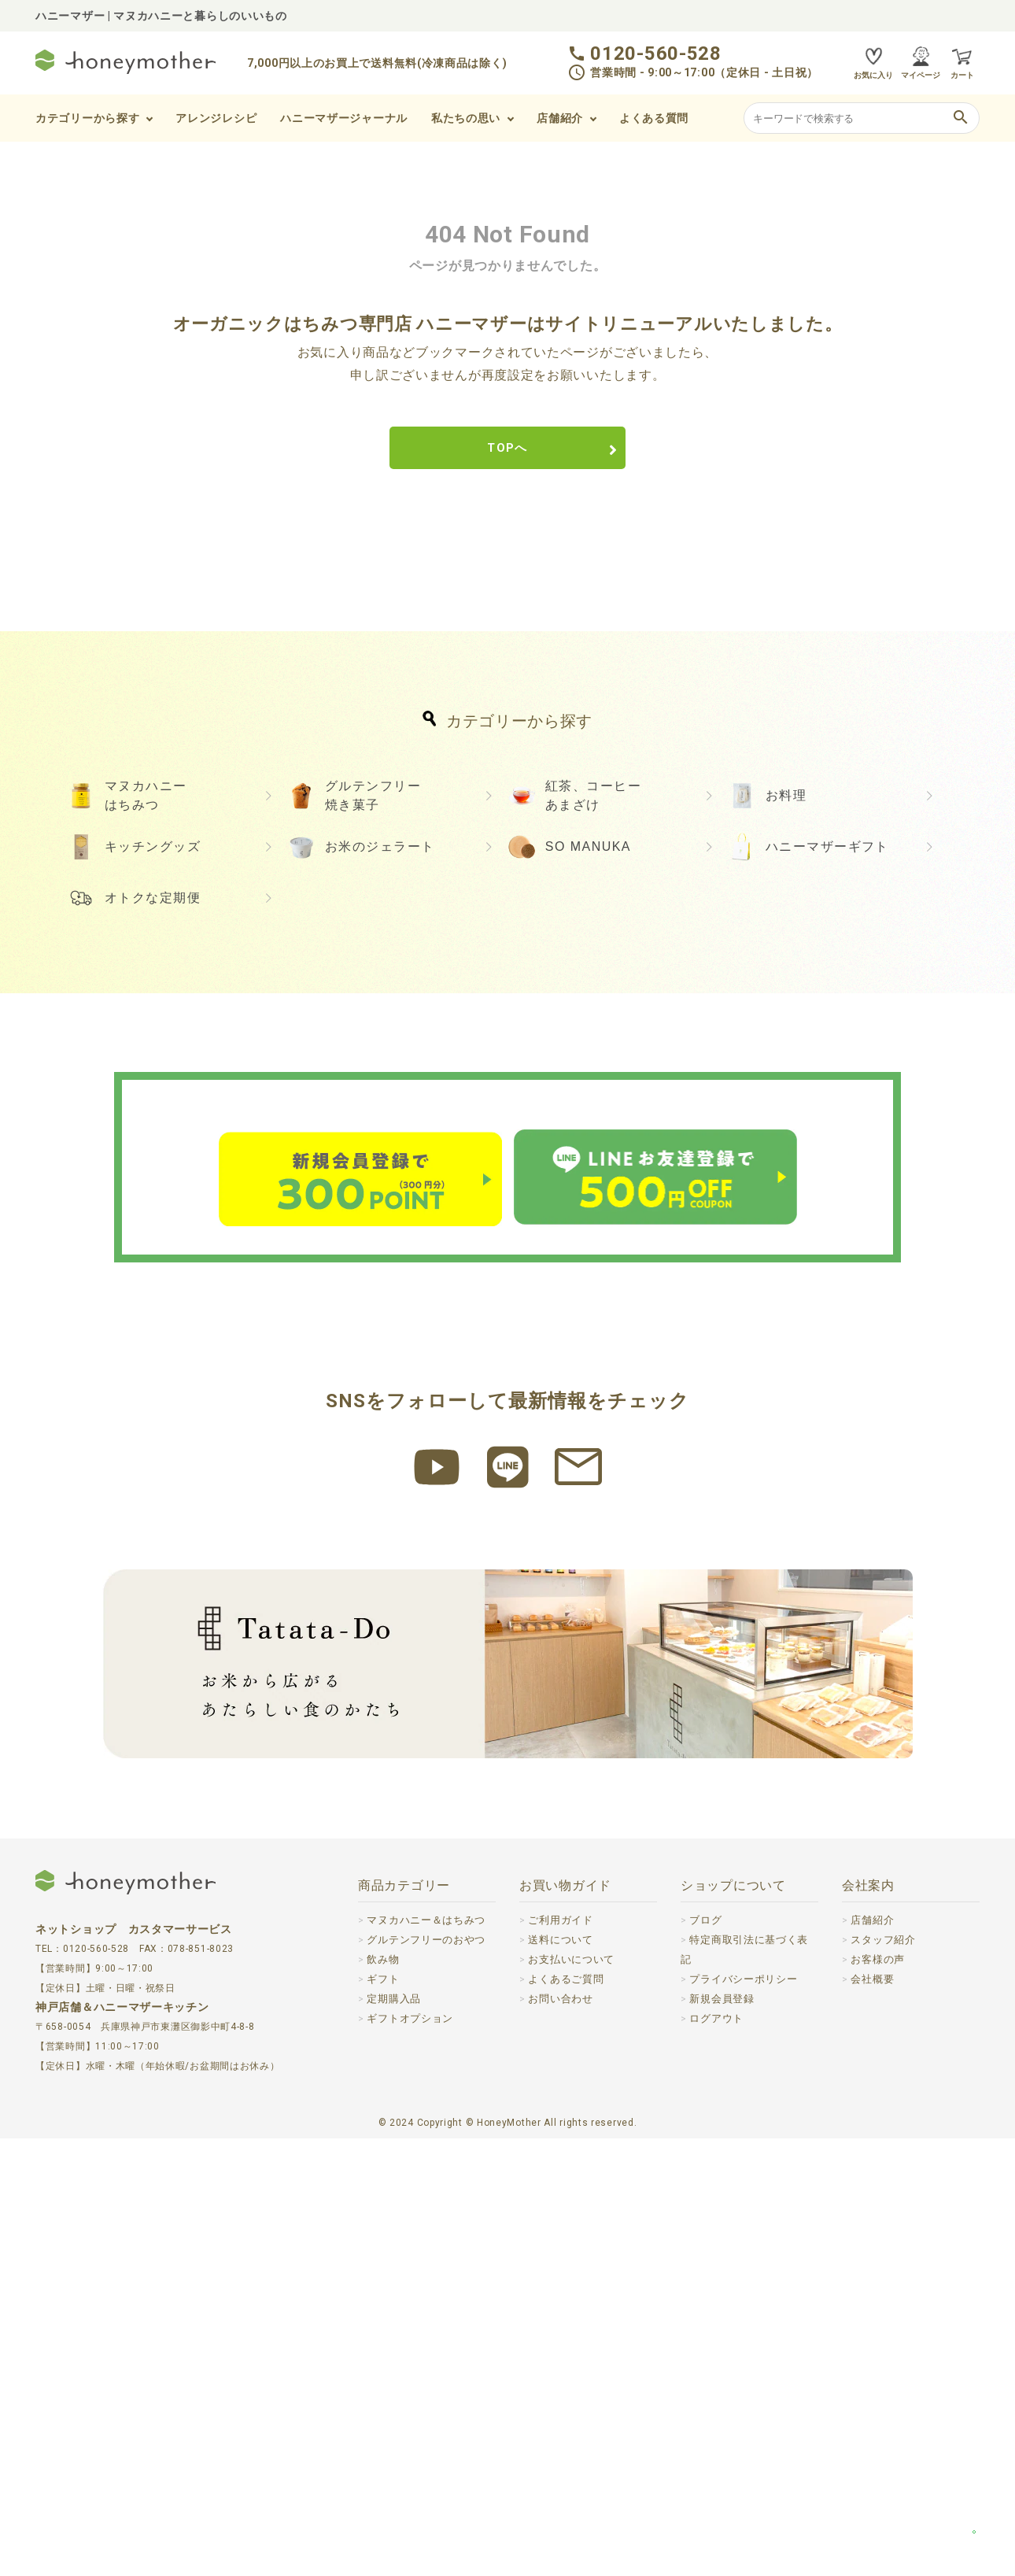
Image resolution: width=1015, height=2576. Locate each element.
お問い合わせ (562, 2436)
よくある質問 (653, 118)
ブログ (706, 2357)
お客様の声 (880, 2396)
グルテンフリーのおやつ (430, 2377)
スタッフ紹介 (885, 2377)
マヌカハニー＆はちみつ (430, 2357)
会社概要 (874, 2416)
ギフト (384, 2416)
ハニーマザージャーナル (344, 118)
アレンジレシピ (216, 118)
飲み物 (384, 2396)
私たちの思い (465, 118)
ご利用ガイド (562, 2357)
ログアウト (718, 2454)
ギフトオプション (413, 2455)
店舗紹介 (560, 118)
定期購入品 (396, 2436)
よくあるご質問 (568, 2416)
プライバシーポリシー (747, 2415)
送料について (562, 2377)
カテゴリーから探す (87, 118)
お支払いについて (574, 2396)
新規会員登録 (723, 2435)
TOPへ (507, 449)
